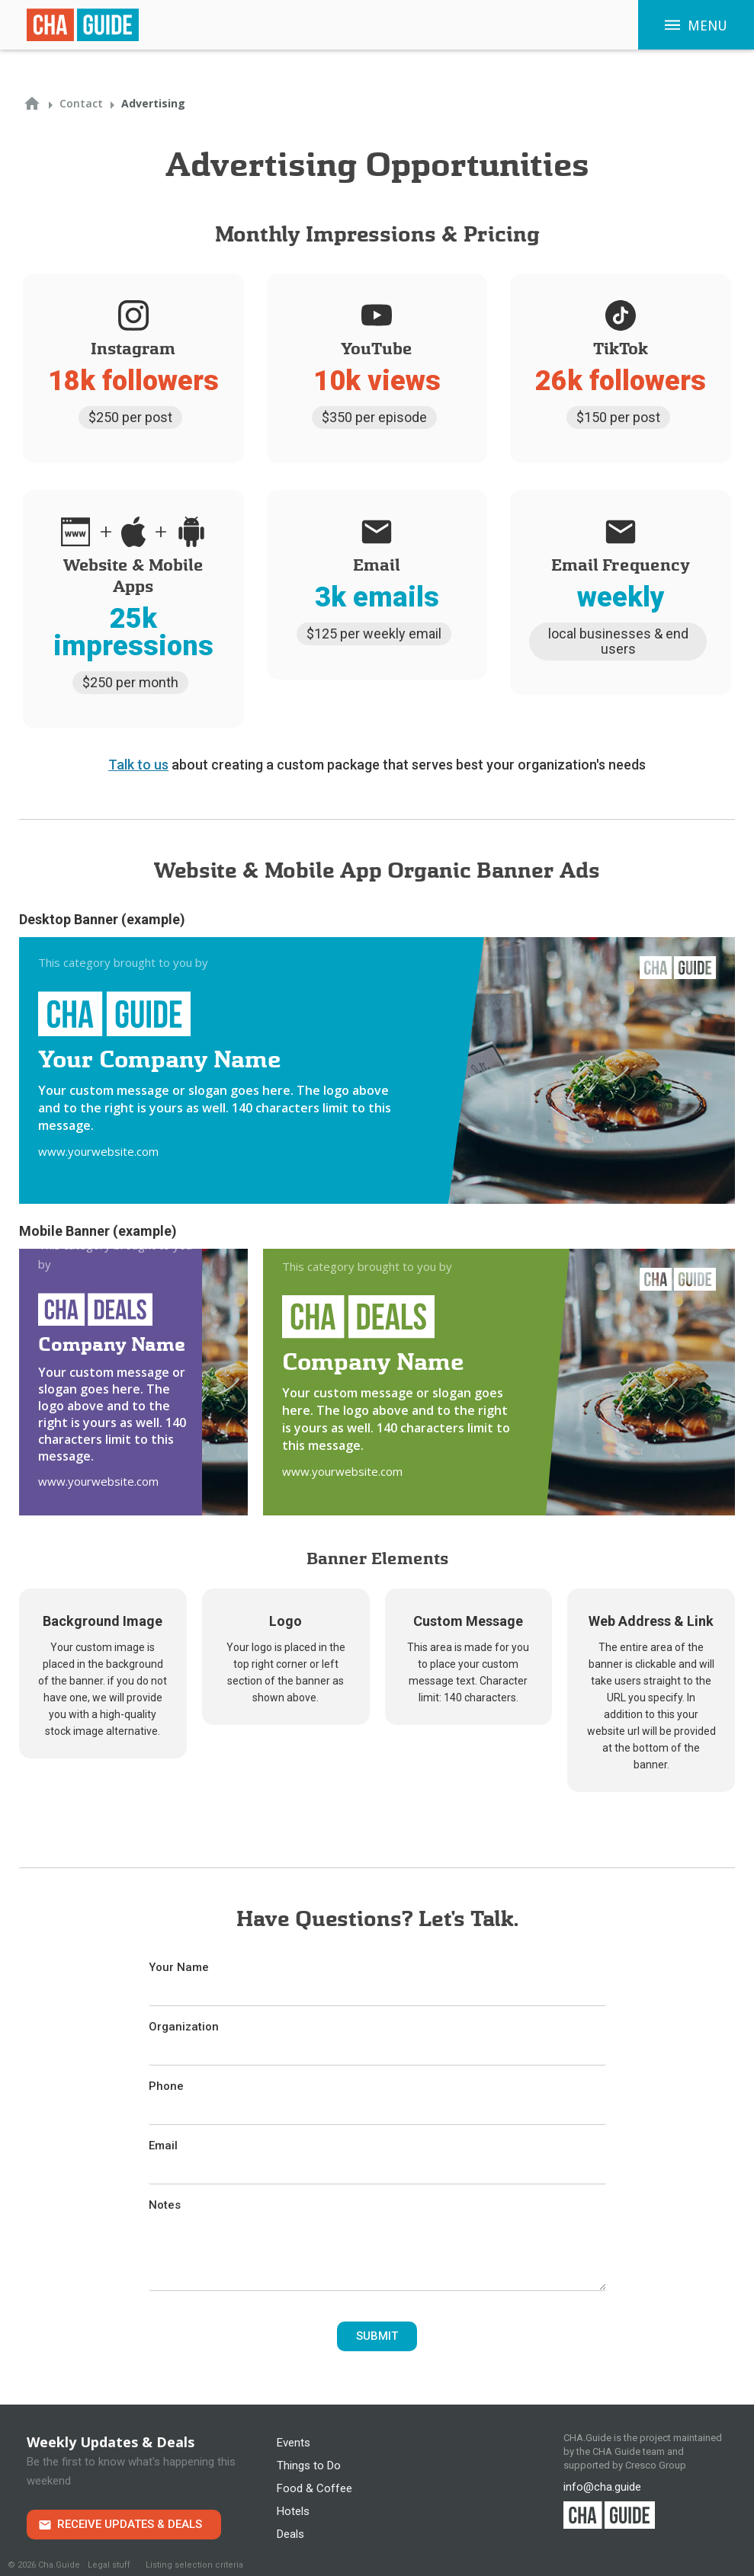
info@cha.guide (602, 2487)
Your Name (179, 1967)
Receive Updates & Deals (129, 2524)
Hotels (293, 2511)
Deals (290, 2534)
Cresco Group (655, 2465)
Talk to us (138, 765)
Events (293, 2443)
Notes (165, 2205)
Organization (184, 2027)
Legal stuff (109, 2565)
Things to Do (309, 2465)
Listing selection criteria (194, 2565)
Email (163, 2145)
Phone (166, 2086)
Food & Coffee (314, 2488)
